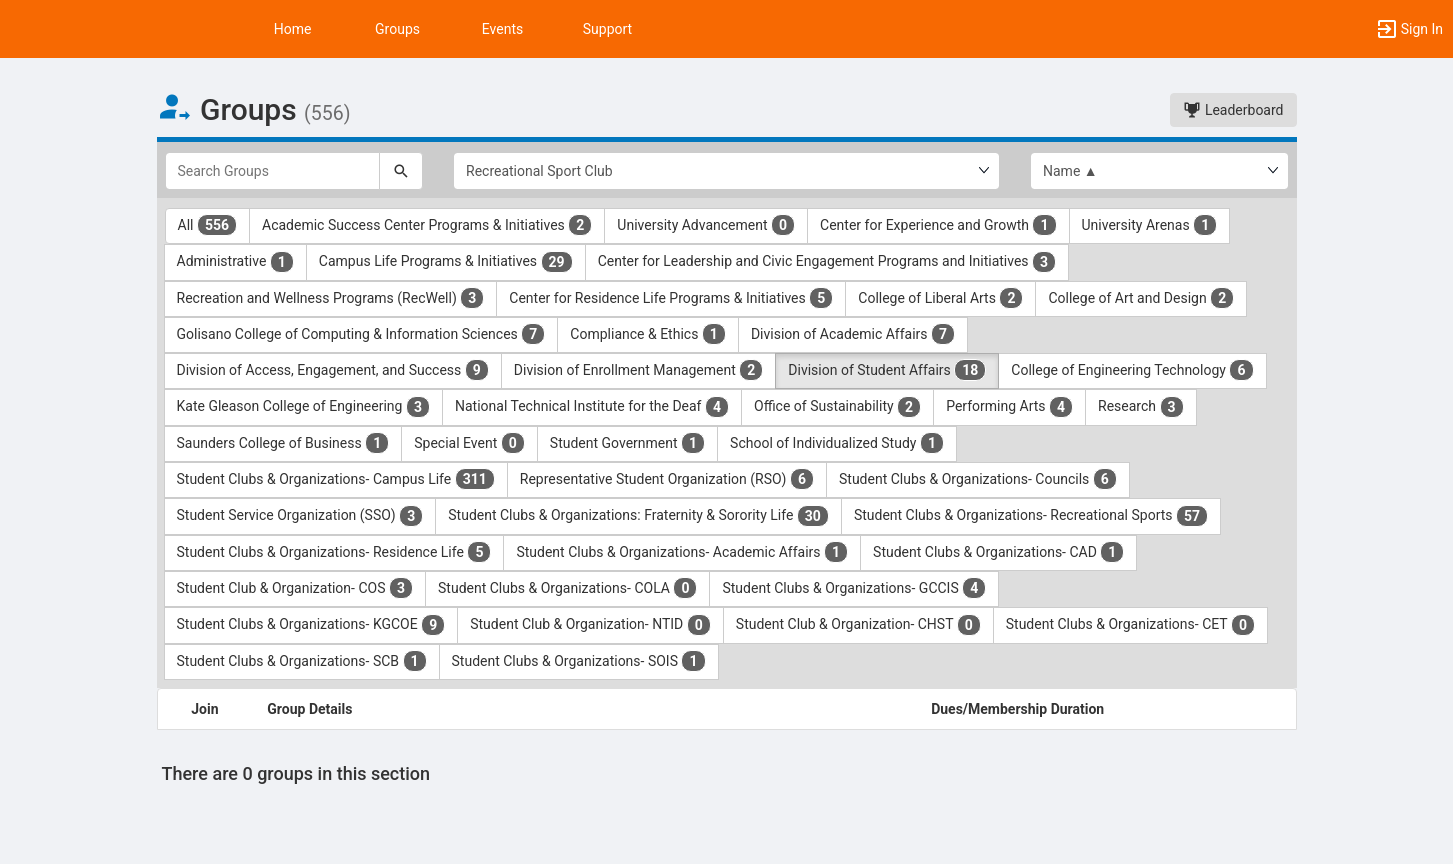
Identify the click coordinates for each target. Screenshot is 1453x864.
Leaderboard (1233, 110)
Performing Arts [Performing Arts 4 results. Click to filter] (1009, 407)
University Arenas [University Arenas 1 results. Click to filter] (1150, 225)
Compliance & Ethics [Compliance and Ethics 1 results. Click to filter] (648, 334)
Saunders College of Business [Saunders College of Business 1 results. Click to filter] (283, 443)
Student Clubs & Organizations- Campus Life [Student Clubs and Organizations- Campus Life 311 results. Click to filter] (336, 479)
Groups (397, 29)
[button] (1409, 29)
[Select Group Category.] (726, 171)
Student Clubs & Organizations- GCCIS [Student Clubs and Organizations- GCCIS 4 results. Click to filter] (854, 588)
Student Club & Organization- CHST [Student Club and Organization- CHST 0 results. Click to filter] (858, 625)
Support (607, 29)
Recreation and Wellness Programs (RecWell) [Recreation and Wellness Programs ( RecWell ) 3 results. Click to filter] (331, 298)
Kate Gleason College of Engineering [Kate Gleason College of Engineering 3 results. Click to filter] (303, 407)
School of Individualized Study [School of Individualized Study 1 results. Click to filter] (837, 443)
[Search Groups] (273, 171)
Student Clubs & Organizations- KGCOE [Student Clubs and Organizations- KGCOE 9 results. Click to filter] (311, 625)
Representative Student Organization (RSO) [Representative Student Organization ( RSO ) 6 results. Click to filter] (667, 479)
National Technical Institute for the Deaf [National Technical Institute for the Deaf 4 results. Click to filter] (592, 407)
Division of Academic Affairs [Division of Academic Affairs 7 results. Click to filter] (853, 334)
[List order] (1159, 171)
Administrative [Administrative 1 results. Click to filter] (235, 262)
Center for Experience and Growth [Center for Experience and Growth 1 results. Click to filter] (938, 225)
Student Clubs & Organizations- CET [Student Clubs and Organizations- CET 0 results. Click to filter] (1130, 625)
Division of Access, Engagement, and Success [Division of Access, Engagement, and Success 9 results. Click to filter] (333, 370)
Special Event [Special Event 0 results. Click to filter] (469, 443)
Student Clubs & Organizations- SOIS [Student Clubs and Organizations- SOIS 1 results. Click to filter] (579, 661)
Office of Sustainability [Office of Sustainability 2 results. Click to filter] (837, 407)
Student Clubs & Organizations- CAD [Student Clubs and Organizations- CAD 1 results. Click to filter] (998, 552)
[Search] (401, 171)
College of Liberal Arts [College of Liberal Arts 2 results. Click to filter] (940, 298)
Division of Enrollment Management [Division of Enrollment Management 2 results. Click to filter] (639, 370)
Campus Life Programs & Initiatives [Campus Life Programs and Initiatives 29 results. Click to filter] (446, 262)
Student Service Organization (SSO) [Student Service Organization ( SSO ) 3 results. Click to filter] (300, 516)
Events (502, 29)
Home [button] (293, 29)
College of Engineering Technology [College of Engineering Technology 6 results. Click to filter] (1132, 370)
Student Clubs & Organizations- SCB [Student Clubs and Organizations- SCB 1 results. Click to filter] (302, 661)
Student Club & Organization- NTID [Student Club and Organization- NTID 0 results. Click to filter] (590, 625)
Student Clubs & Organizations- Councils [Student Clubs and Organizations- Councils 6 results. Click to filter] (978, 479)
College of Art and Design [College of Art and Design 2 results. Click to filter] (1141, 298)
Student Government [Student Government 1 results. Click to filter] (627, 443)
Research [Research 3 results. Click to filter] (1141, 407)
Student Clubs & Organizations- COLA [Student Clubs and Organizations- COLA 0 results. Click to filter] (567, 588)
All (208, 225)
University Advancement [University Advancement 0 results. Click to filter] (706, 225)
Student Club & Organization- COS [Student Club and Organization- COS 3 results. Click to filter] (295, 588)
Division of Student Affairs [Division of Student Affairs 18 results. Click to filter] (887, 370)
